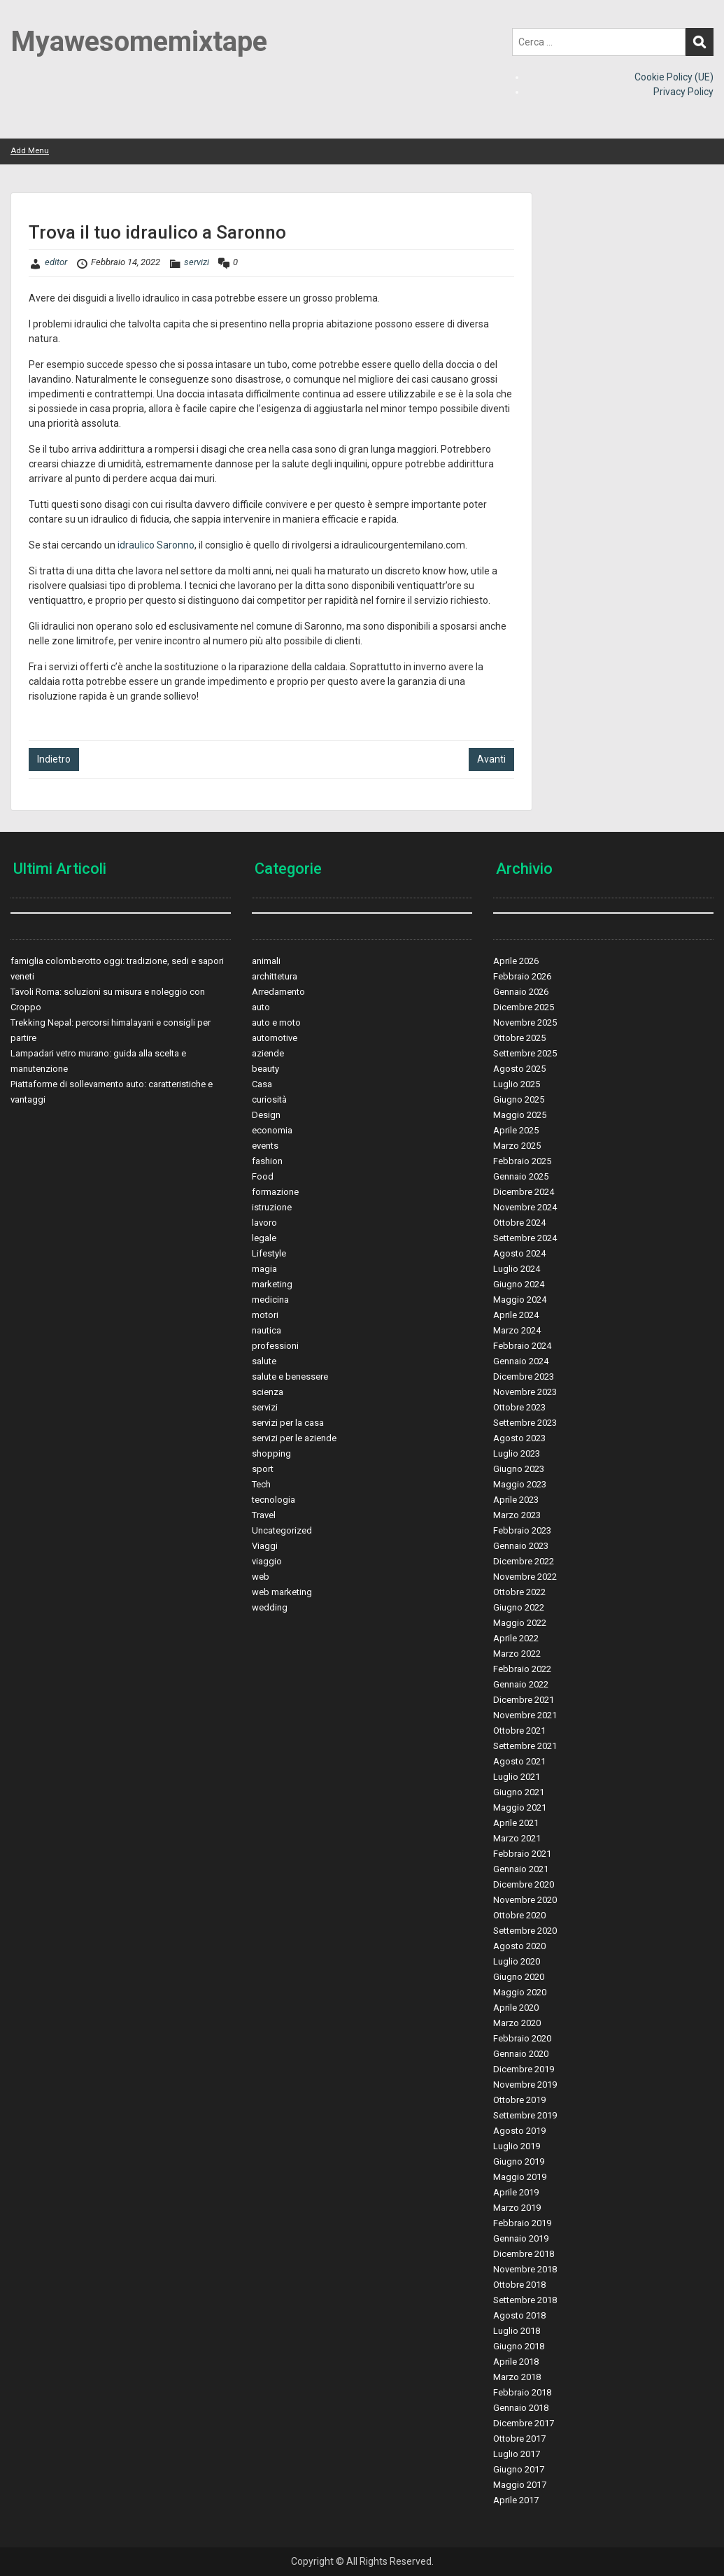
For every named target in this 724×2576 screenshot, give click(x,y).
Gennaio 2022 (520, 1684)
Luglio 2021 (516, 1776)
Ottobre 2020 (519, 1915)
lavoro (264, 1222)
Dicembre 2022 (523, 1561)
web (260, 1576)
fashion (267, 1161)
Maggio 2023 (519, 1484)
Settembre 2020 (525, 1930)
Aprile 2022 (516, 1638)
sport (263, 1469)
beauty (265, 1068)
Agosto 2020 (519, 1946)
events (265, 1145)
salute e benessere (290, 1376)
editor (56, 262)
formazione (275, 1192)
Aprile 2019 (516, 2192)
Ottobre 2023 (519, 1407)
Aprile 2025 (516, 1130)
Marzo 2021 (517, 1838)
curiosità (269, 1099)
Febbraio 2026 (522, 976)
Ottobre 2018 (519, 2284)
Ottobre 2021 (519, 1730)
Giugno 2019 (518, 2161)
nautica (266, 1330)
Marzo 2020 (517, 2023)
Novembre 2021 (525, 1715)
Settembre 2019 (525, 2115)
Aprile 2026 (516, 961)
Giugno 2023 (518, 1469)
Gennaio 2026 (520, 991)
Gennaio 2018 (520, 2407)
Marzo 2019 (517, 2207)
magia (264, 1269)
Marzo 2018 (517, 2377)
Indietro (54, 759)
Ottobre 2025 (519, 1038)
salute (264, 1361)
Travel (264, 1515)
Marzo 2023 (517, 1515)
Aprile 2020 (516, 2007)
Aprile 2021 (516, 1823)
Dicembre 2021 (523, 1699)
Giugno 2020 (518, 1977)
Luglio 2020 (516, 1961)
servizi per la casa (288, 1422)
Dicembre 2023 (523, 1376)
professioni (275, 1345)
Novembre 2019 (525, 2084)
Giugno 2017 (518, 2469)
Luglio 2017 (516, 2454)
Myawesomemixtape (138, 41)
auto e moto (276, 1022)
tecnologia (273, 1499)
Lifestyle (269, 1253)
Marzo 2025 (517, 1145)
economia (272, 1130)
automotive (274, 1038)
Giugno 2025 (518, 1099)
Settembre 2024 (525, 1238)
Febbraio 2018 (522, 2392)
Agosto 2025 (519, 1068)
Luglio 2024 (516, 1269)
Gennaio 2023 (520, 1546)
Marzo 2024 (517, 1330)
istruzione (272, 1207)
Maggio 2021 (519, 1807)
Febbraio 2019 (522, 2223)
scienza (267, 1392)
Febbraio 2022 (522, 1669)
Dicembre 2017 (523, 2423)
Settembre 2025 (525, 1053)
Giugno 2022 (518, 1607)
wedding (270, 1607)
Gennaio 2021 (520, 1869)
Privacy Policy (683, 91)
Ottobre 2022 (519, 1592)
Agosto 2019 (519, 2130)
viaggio (267, 1561)
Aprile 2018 (516, 2361)
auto (261, 1007)
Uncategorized (282, 1530)
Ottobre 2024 (519, 1222)
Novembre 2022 (525, 1576)
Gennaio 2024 (520, 1361)
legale (264, 1238)
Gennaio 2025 (520, 1176)
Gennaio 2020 (520, 2053)
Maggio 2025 (519, 1115)
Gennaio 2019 (520, 2238)
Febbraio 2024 (522, 1345)
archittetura (274, 976)
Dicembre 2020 (523, 1884)
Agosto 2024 (519, 1253)
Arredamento (278, 991)
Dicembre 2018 (523, 2254)
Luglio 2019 (516, 2146)
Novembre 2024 (525, 1207)
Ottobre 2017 (519, 2438)
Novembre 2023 (525, 1392)
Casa (262, 1084)
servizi (196, 262)
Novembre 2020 (525, 1900)
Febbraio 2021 (522, 1853)
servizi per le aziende (294, 1438)
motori (265, 1315)
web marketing (282, 1592)
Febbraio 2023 (522, 1530)
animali (266, 961)
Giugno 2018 (518, 2346)
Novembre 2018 (525, 2269)
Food (263, 1176)
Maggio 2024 (519, 1299)
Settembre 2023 (525, 1422)
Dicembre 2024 (523, 1192)
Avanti (491, 759)
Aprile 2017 (516, 2500)
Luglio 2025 (516, 1084)
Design (266, 1115)
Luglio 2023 (516, 1453)
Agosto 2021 (519, 1761)
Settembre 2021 (525, 1746)
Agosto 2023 (519, 1438)
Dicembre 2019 (523, 2069)
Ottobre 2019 (519, 2100)
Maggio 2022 (519, 1623)
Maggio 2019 (519, 2177)
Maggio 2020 (519, 1992)
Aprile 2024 (516, 1315)
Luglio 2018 (516, 2331)
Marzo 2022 (517, 1653)
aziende (268, 1053)
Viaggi (265, 1546)
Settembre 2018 (525, 2300)
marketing (272, 1284)
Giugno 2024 (518, 1284)
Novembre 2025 (525, 1022)
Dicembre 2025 (523, 1007)
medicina (270, 1299)
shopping (271, 1453)
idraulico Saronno (156, 545)
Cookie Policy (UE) (674, 77)
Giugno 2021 (518, 1792)
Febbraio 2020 (522, 2038)
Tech (261, 1484)
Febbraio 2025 (522, 1161)
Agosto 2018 (519, 2315)
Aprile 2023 (516, 1499)
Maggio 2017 (519, 2484)
